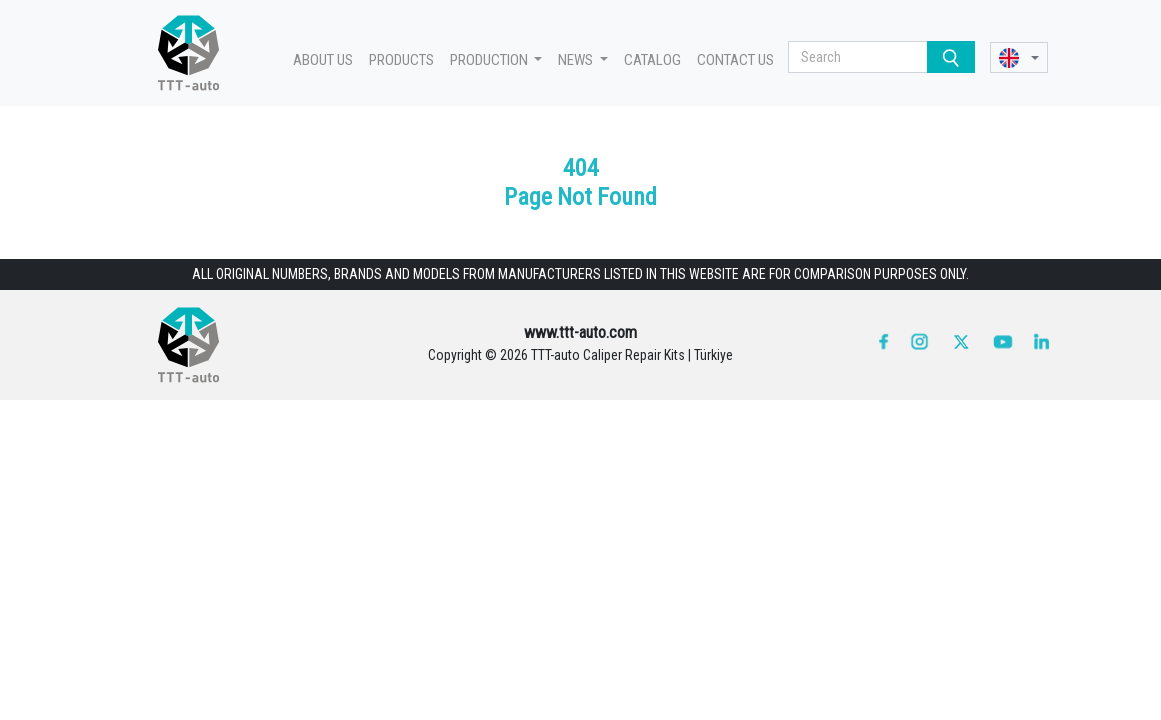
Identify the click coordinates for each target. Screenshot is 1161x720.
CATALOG (652, 60)
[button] (1019, 57)
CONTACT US (735, 60)
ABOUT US (323, 60)
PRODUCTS (401, 60)
